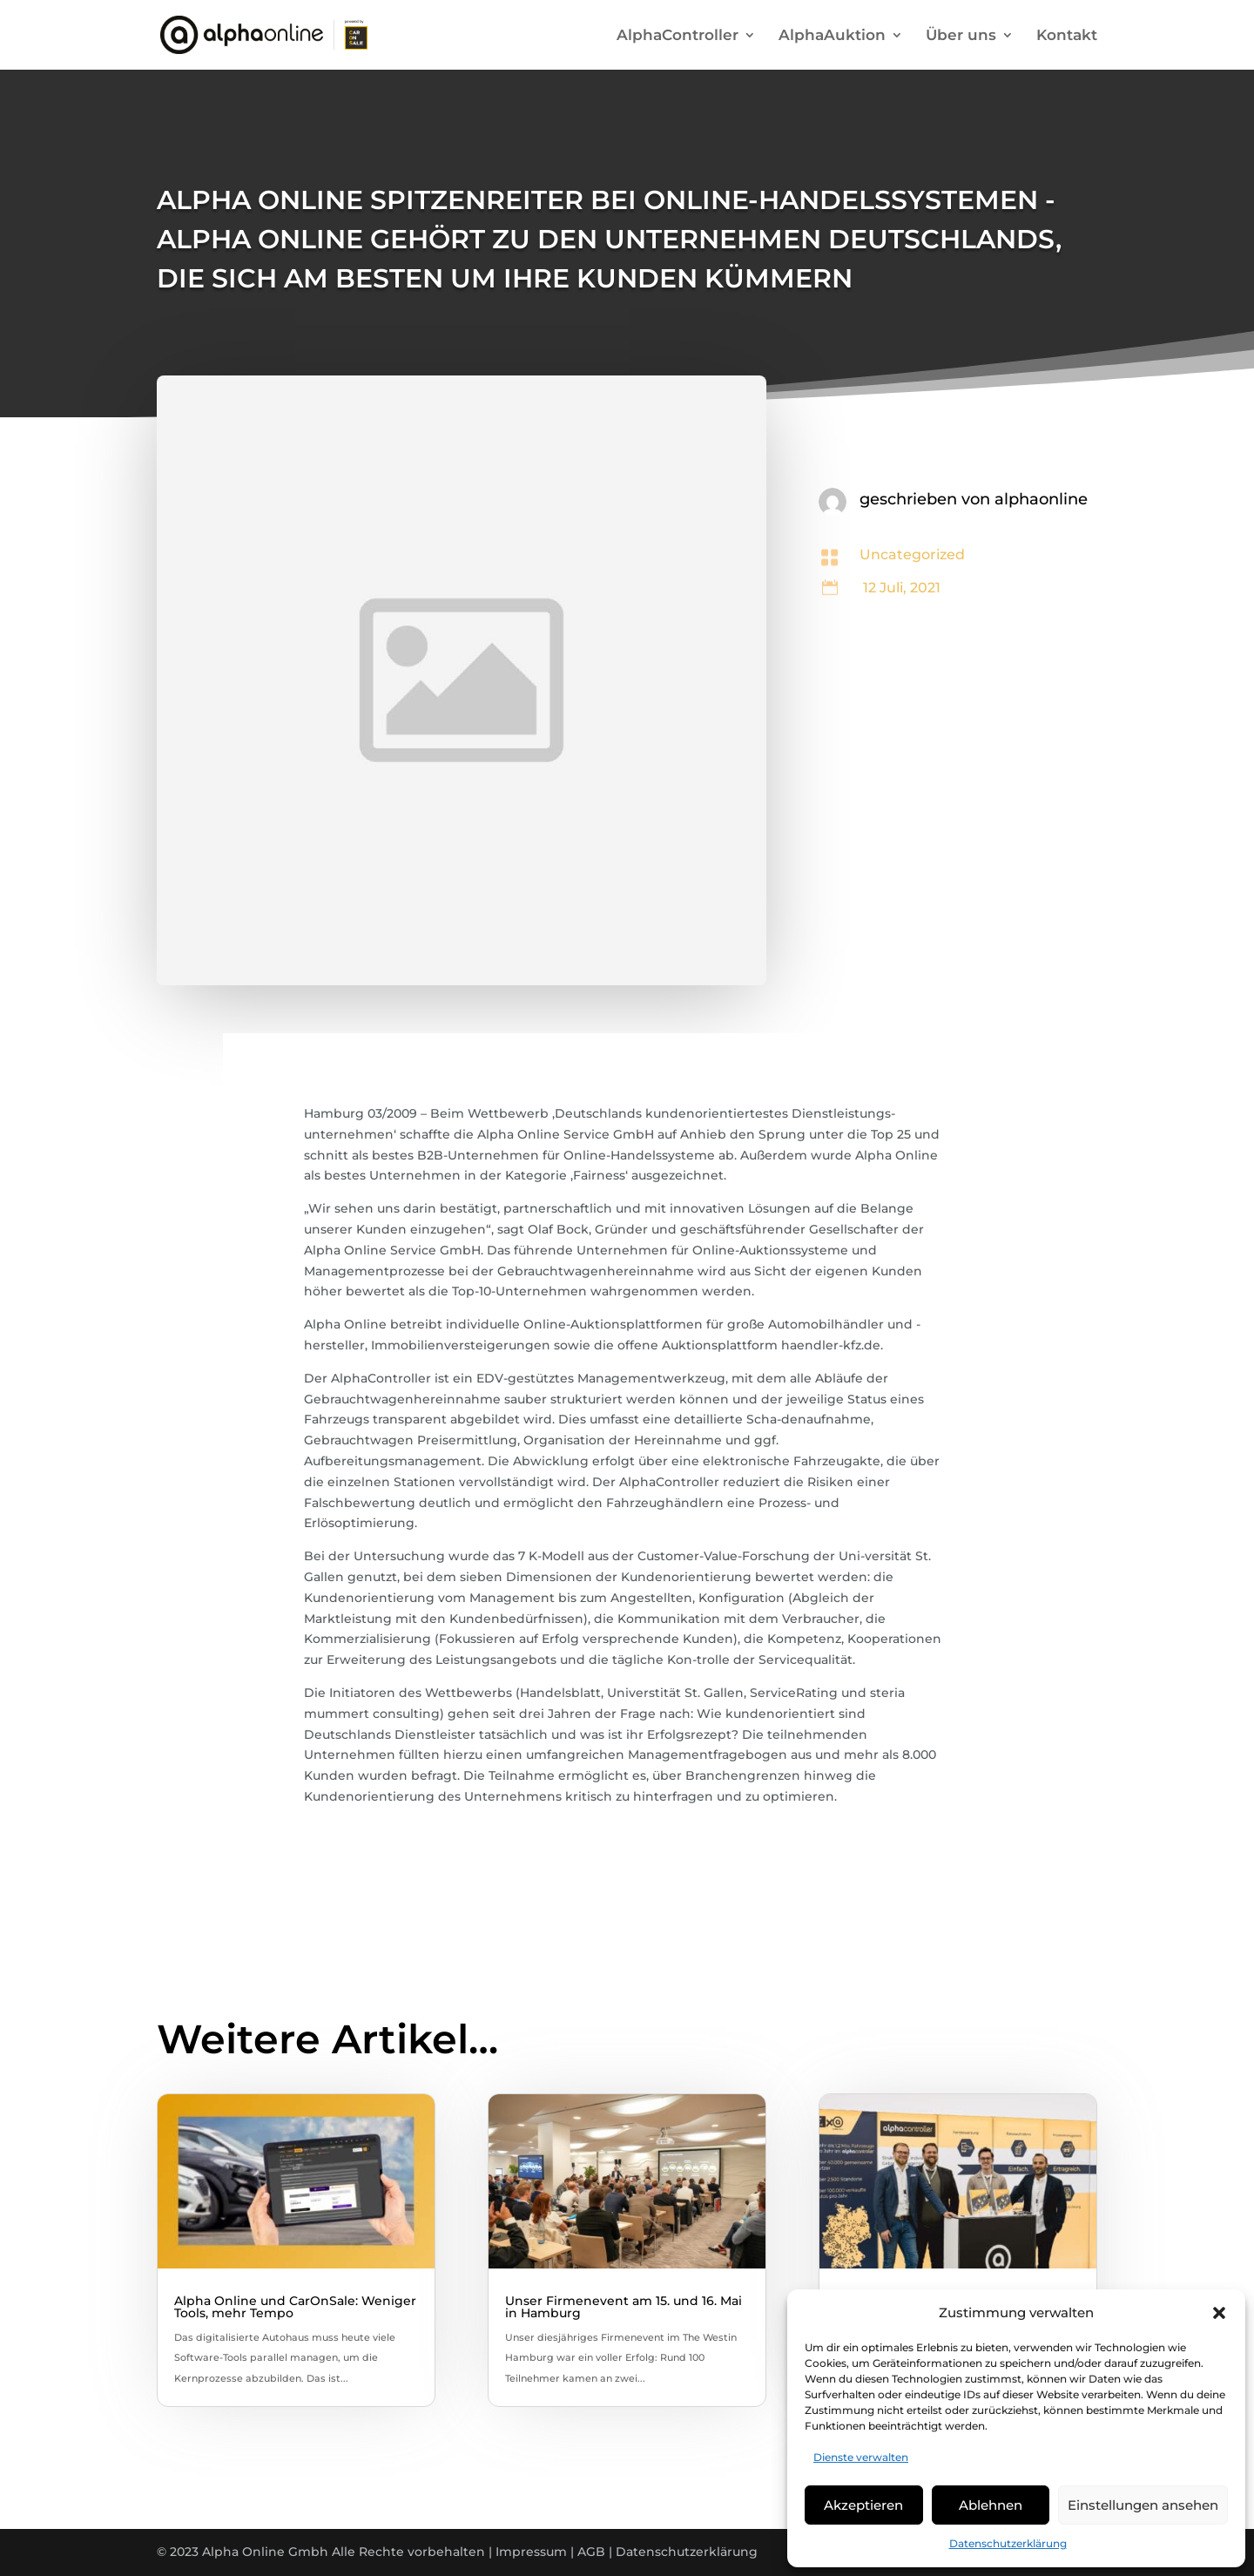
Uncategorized (912, 554)
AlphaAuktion (832, 36)
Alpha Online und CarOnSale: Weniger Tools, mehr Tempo (295, 2307)
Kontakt (1066, 36)
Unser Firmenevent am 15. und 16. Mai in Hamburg (623, 2307)
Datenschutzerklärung (1008, 2543)
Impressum (531, 2551)
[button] (1219, 2313)
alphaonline (1041, 499)
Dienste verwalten (860, 2457)
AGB (591, 2551)
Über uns (961, 36)
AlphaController (677, 36)
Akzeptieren (863, 2505)
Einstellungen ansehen (1143, 2505)
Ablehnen (990, 2505)
